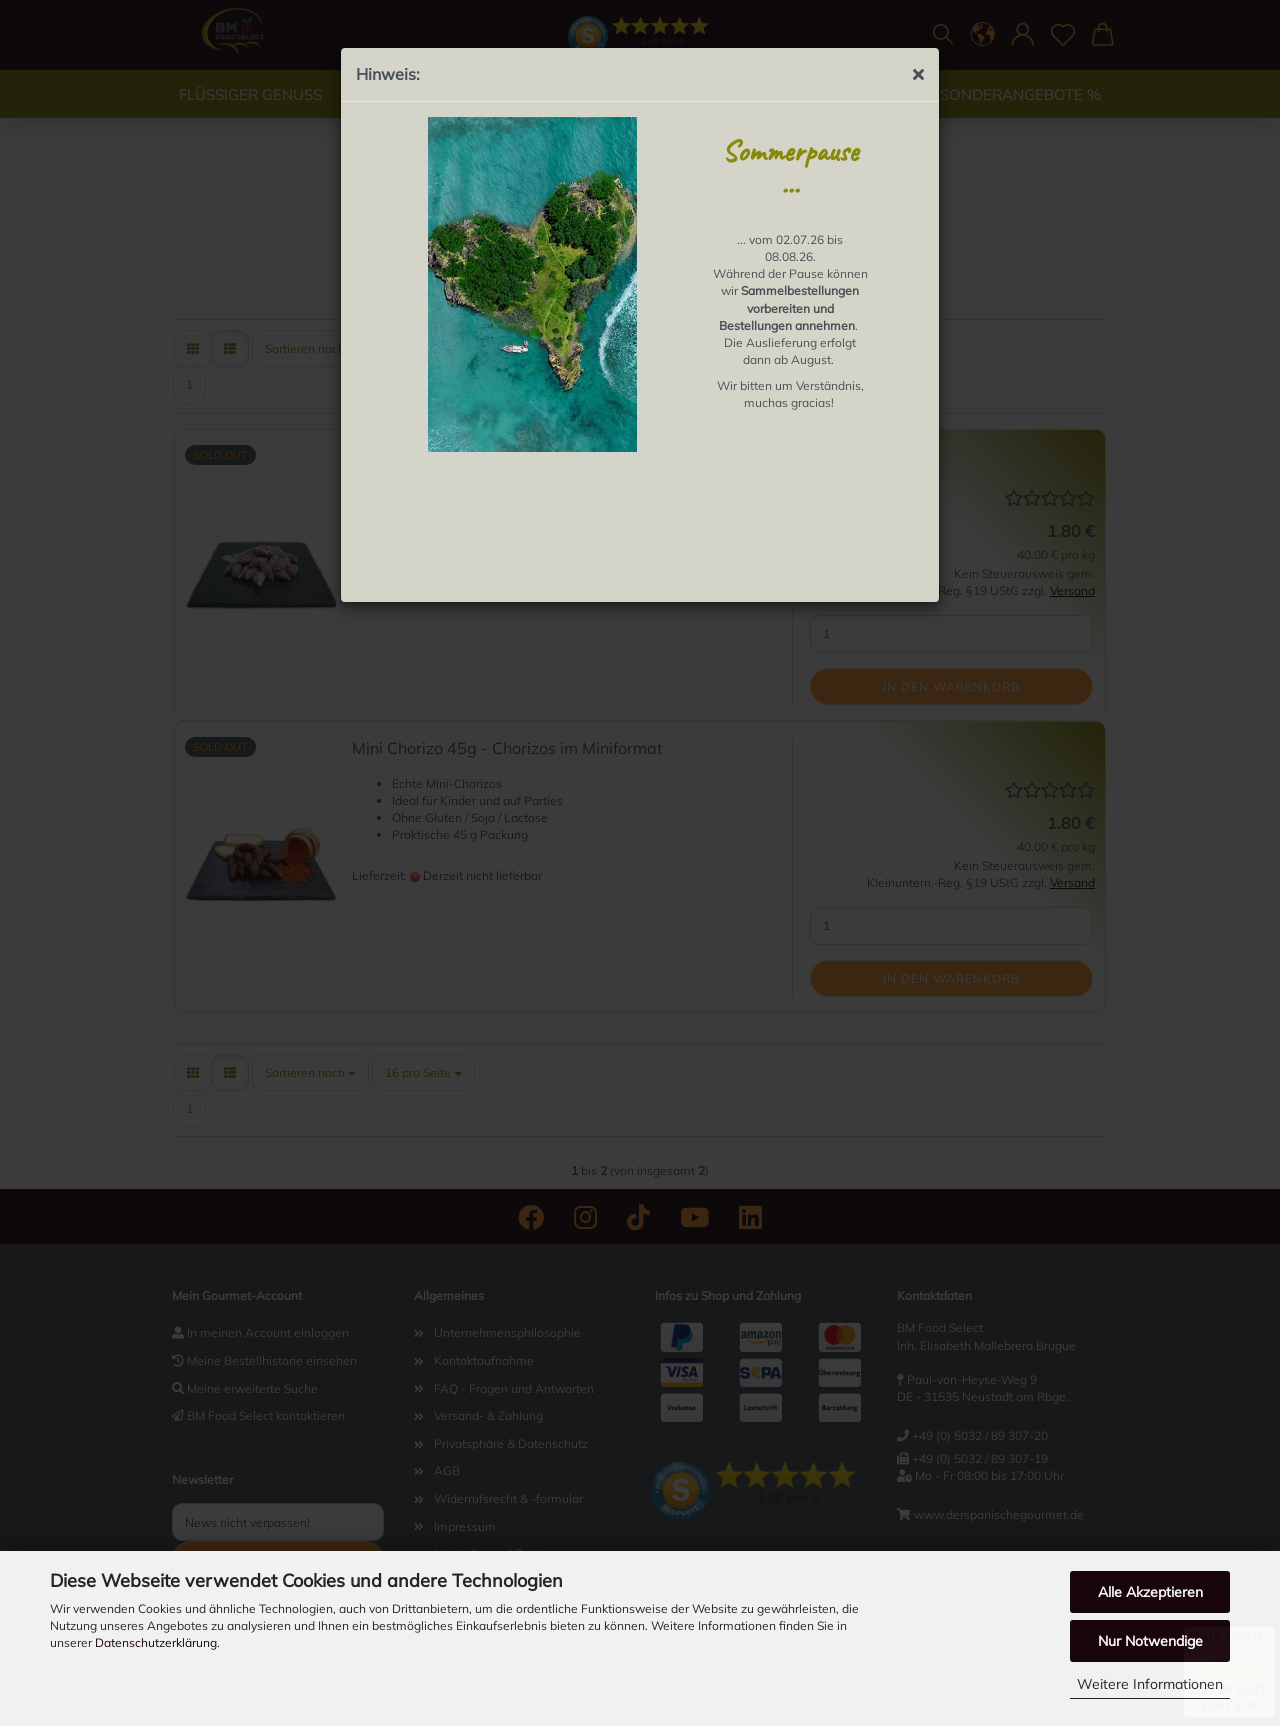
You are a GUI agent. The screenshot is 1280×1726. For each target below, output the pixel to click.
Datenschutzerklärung (156, 1642)
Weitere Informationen (1150, 1684)
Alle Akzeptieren (1150, 1592)
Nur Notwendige (1150, 1641)
